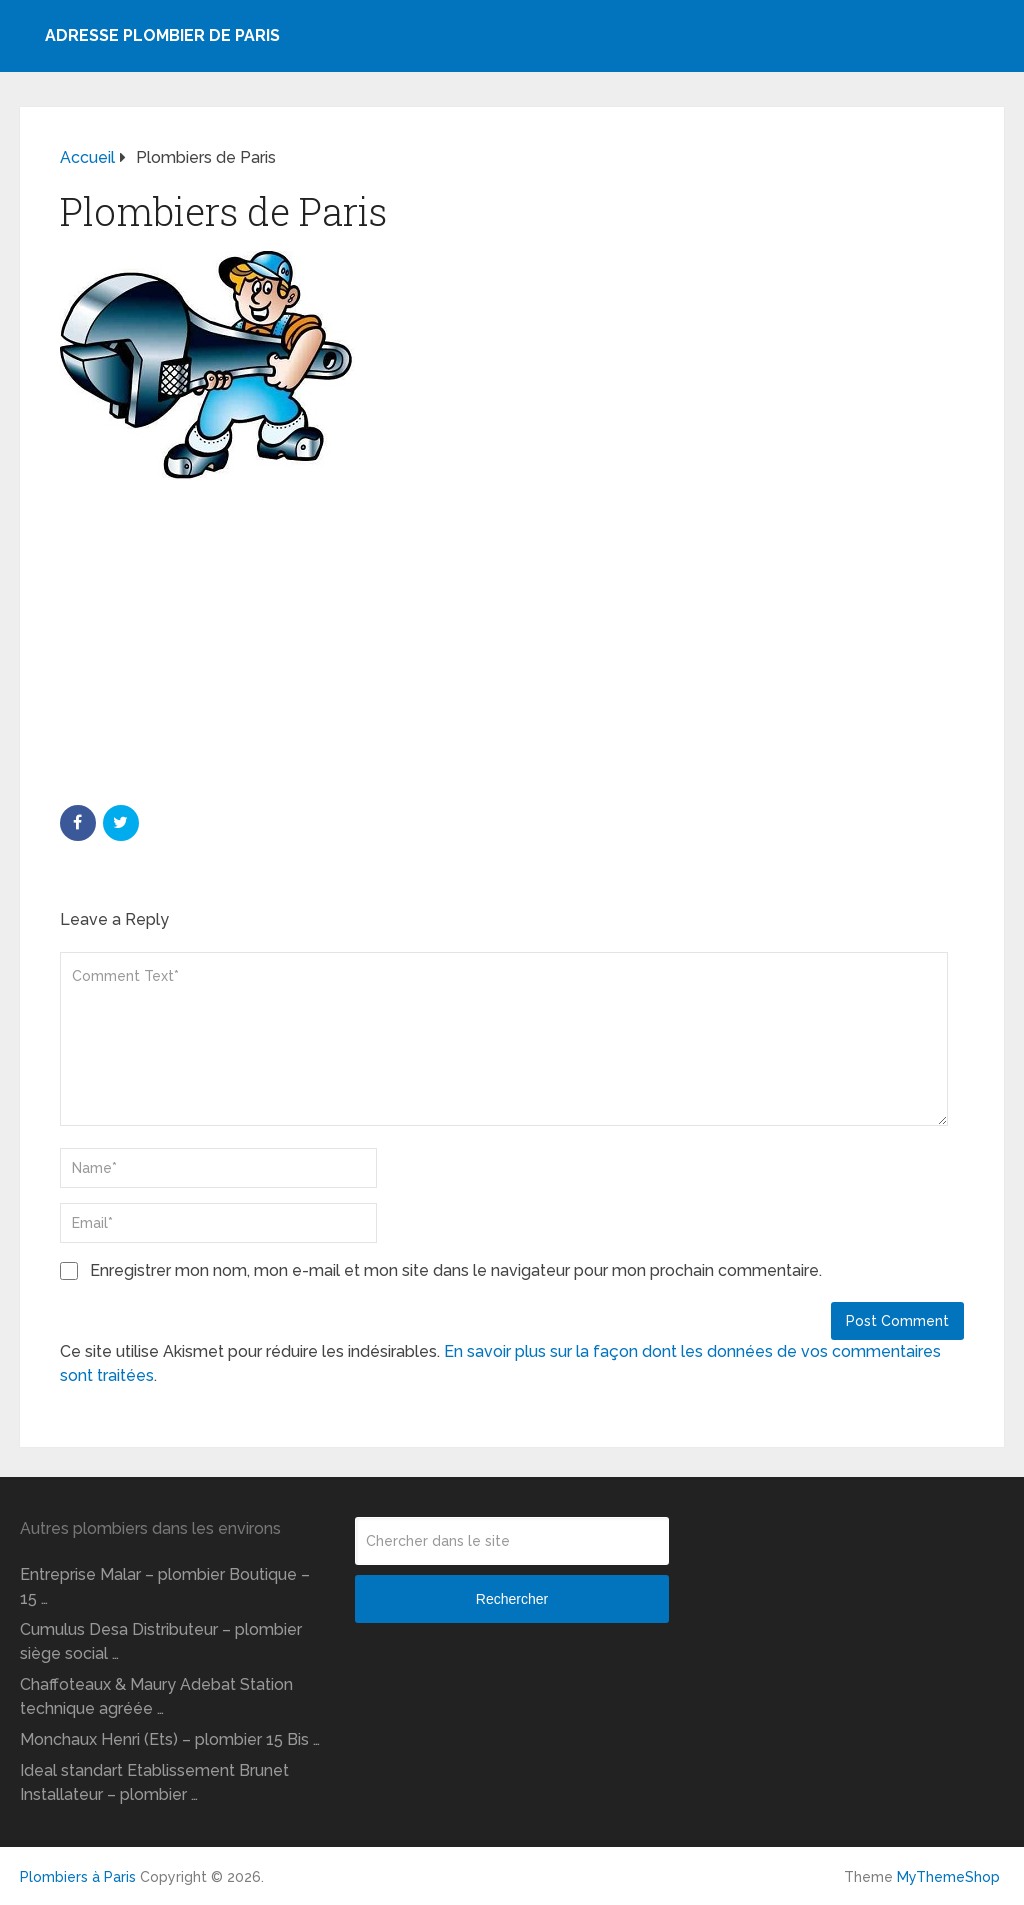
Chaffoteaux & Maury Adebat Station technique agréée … (156, 1696)
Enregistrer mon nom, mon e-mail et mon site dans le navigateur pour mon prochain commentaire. (456, 1270)
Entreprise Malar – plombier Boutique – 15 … (165, 1586)
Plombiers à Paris (78, 1877)
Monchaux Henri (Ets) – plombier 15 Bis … (170, 1739)
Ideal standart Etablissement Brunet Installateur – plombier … (154, 1782)
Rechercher (512, 1599)
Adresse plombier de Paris (162, 35)
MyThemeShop (948, 1877)
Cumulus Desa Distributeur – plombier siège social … (161, 1641)
